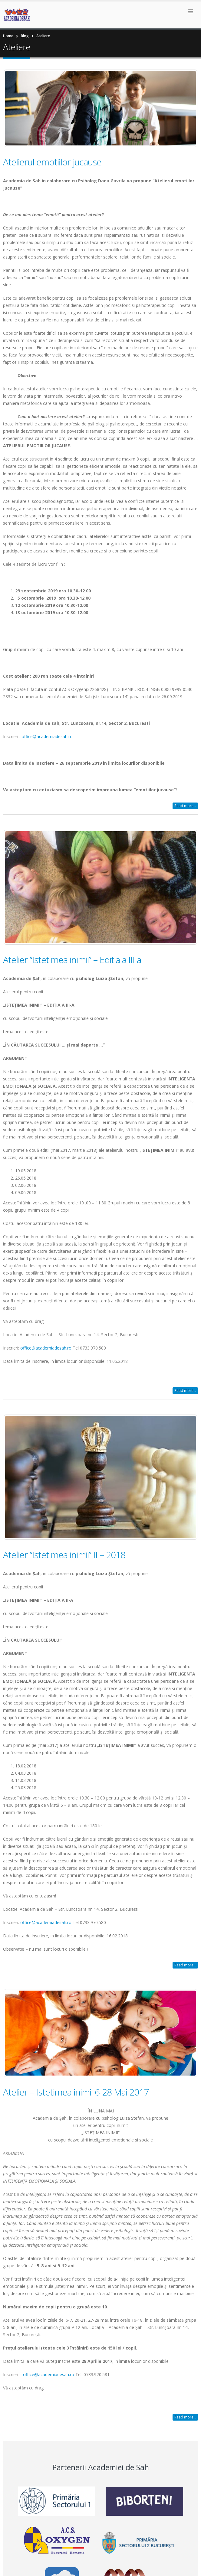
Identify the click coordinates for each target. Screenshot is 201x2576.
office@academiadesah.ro (47, 736)
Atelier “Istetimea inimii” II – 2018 (64, 1555)
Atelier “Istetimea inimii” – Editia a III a (72, 959)
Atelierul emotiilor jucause (52, 162)
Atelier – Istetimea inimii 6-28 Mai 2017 (76, 2092)
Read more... (185, 805)
